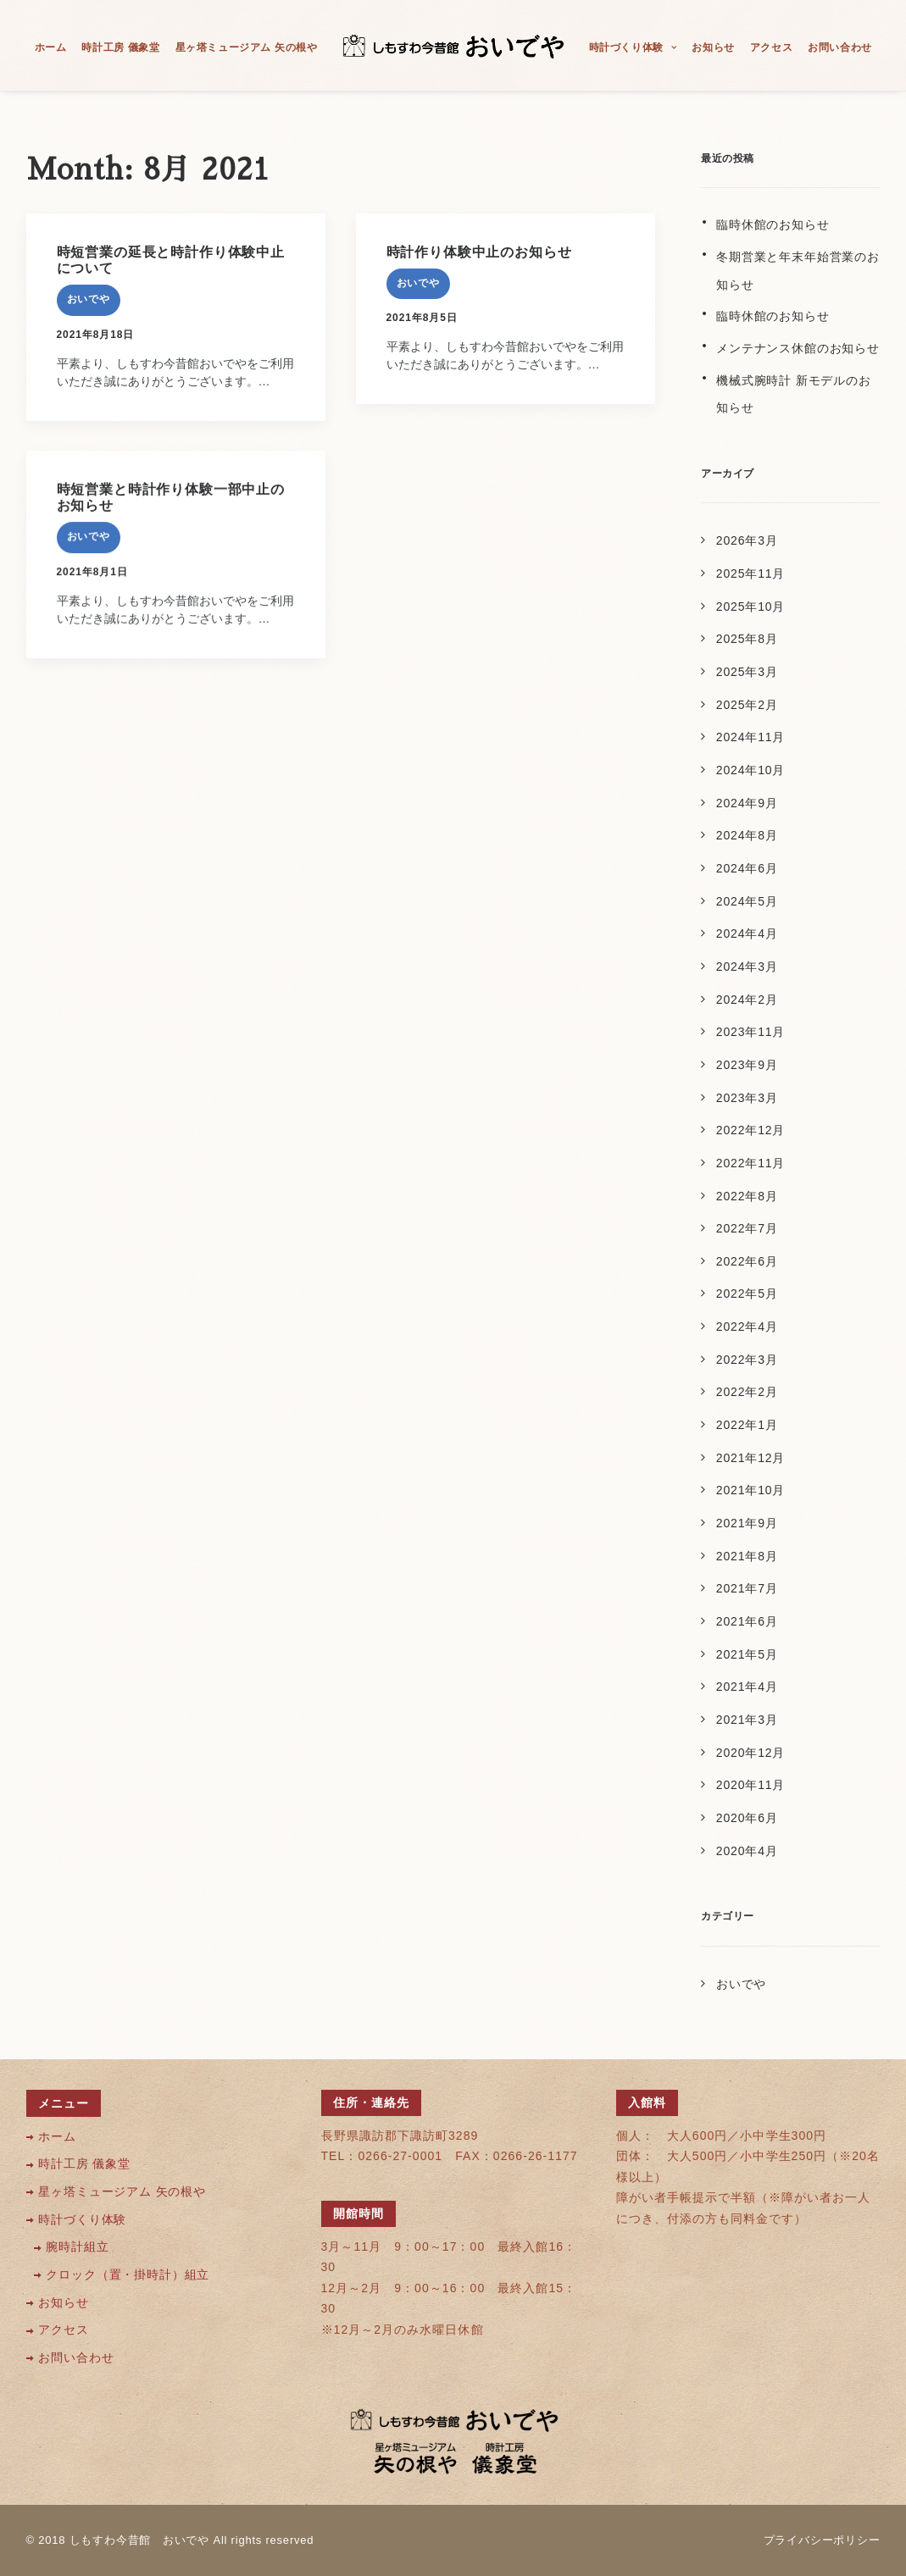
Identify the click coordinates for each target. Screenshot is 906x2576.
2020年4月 (747, 1851)
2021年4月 (747, 1686)
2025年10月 (750, 606)
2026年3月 (747, 540)
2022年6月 (747, 1261)
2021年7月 (747, 1588)
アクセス (771, 47)
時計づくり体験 (633, 47)
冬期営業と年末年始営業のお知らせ (798, 270)
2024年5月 (747, 901)
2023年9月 (747, 1065)
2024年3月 (747, 966)
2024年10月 (750, 770)
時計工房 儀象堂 (120, 47)
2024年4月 (747, 933)
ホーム (51, 47)
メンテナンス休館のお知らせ (798, 348)
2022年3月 (747, 1359)
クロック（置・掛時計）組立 (127, 2275)
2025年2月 (747, 705)
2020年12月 (750, 1752)
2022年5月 (747, 1293)
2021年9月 (747, 1523)
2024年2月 (747, 999)
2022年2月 (747, 1392)
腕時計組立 (77, 2247)
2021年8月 (747, 1556)
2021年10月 (750, 1490)
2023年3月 (747, 1098)
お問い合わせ (840, 47)
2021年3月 (747, 1719)
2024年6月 (747, 868)
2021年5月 (747, 1654)
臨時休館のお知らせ (773, 224)
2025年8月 (747, 638)
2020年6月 (747, 1818)
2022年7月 (747, 1228)
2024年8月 (747, 835)
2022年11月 (750, 1163)
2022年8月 (747, 1196)
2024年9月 (747, 803)
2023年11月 (750, 1032)
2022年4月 (747, 1326)
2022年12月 (750, 1130)
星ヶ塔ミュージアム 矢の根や (246, 47)
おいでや (89, 299)
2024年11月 (750, 737)
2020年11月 (750, 1785)
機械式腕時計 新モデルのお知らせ (793, 394)
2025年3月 (747, 672)
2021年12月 (750, 1458)
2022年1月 (747, 1425)
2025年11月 (750, 573)
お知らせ (713, 47)
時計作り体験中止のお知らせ (479, 252)
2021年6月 (747, 1621)
